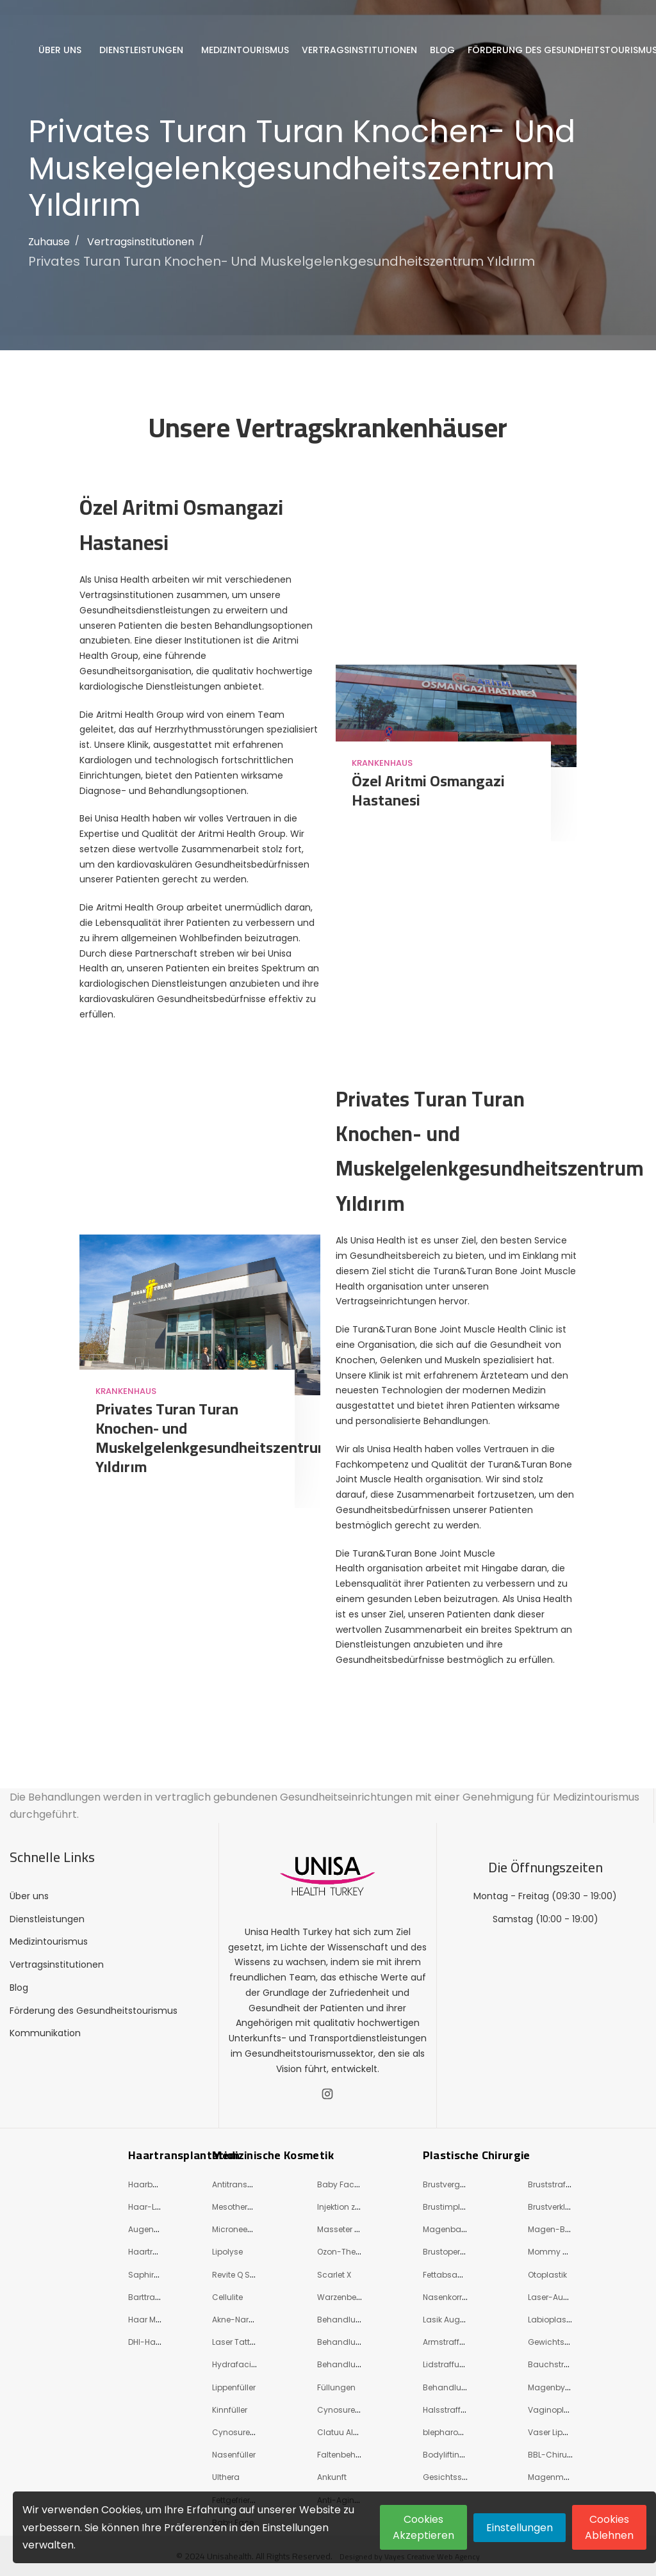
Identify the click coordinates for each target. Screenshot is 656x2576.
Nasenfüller (234, 2454)
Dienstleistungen (47, 1919)
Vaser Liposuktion (562, 2432)
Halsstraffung (450, 2409)
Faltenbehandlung (353, 2454)
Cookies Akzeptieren (423, 2527)
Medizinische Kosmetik (273, 2155)
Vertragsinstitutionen (140, 241)
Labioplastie (551, 2319)
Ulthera (226, 2477)
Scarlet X (334, 2274)
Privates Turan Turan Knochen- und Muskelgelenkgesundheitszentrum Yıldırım (281, 261)
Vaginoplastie (555, 2409)
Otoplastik (547, 2274)
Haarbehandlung (162, 2184)
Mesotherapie (238, 2206)
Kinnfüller (229, 2409)
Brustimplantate (454, 2206)
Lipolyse (227, 2251)
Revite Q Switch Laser (252, 2274)
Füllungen (336, 2387)
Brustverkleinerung (564, 2206)
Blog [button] (443, 50)
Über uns (29, 1896)
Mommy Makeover (564, 2251)
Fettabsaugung (453, 2274)
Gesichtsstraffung (458, 2477)
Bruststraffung (556, 2184)
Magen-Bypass (558, 2229)
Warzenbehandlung (356, 2297)
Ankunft (332, 2477)
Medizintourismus (49, 1941)
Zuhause (49, 241)
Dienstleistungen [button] (142, 50)
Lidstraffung (446, 2364)
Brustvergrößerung (459, 2184)
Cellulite (227, 2297)
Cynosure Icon (345, 2409)
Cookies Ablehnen (609, 2527)
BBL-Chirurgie (555, 2454)
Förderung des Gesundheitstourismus (93, 2010)
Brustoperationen (456, 2251)
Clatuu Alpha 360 (351, 2432)
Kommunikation (45, 2033)
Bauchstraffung (559, 2364)
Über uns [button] (61, 50)
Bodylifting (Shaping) (465, 2454)
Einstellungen (519, 2527)
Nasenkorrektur (451, 2297)
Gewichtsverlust (559, 2342)
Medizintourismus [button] (246, 50)
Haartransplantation (184, 2155)
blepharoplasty (452, 2432)
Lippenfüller (234, 2387)
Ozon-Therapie (346, 2251)
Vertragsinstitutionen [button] (361, 50)
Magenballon (449, 2229)
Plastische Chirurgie (476, 2155)
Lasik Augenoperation (465, 2319)
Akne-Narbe (235, 2319)
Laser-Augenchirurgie (570, 2297)
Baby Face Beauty (352, 2184)
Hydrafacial (235, 2364)
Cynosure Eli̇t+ (240, 2432)
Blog (19, 1987)
